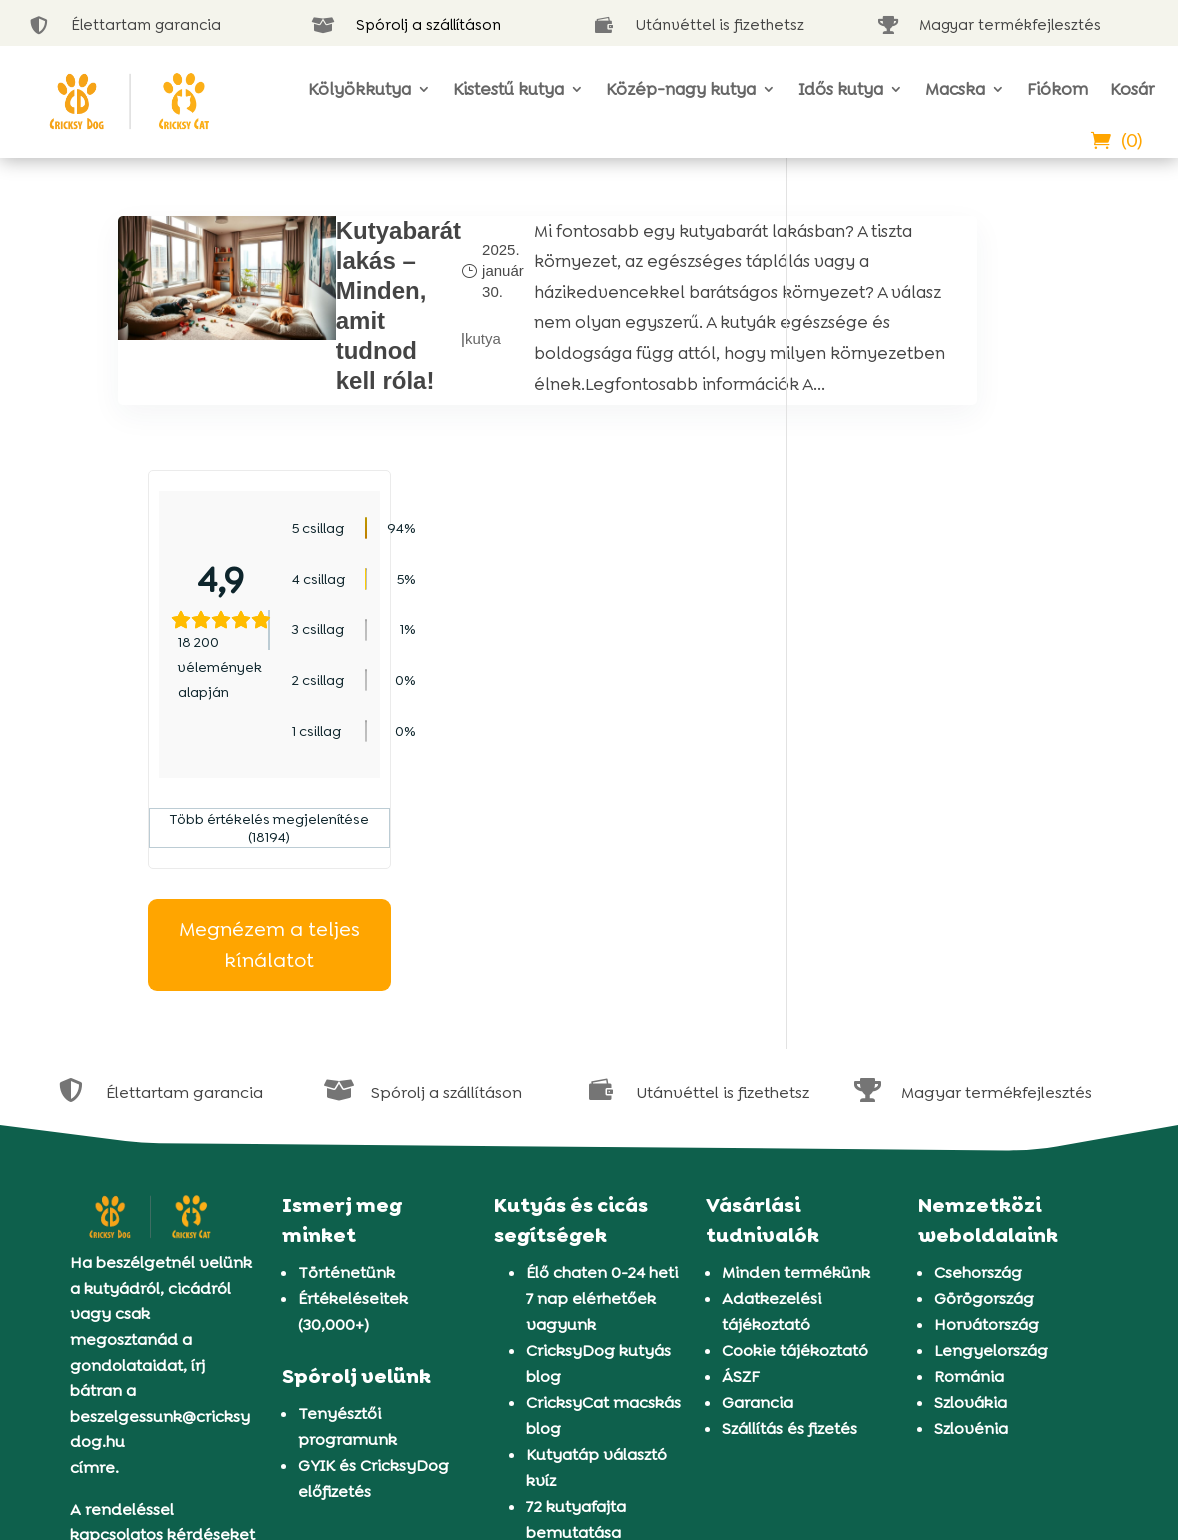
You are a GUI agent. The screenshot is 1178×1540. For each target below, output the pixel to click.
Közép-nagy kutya (681, 89)
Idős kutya (840, 89)
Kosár (1132, 89)
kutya (420, 380)
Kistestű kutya (508, 89)
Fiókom (1057, 89)
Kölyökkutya (359, 89)
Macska (955, 89)
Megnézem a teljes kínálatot (938, 690)
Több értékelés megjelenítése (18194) (938, 574)
